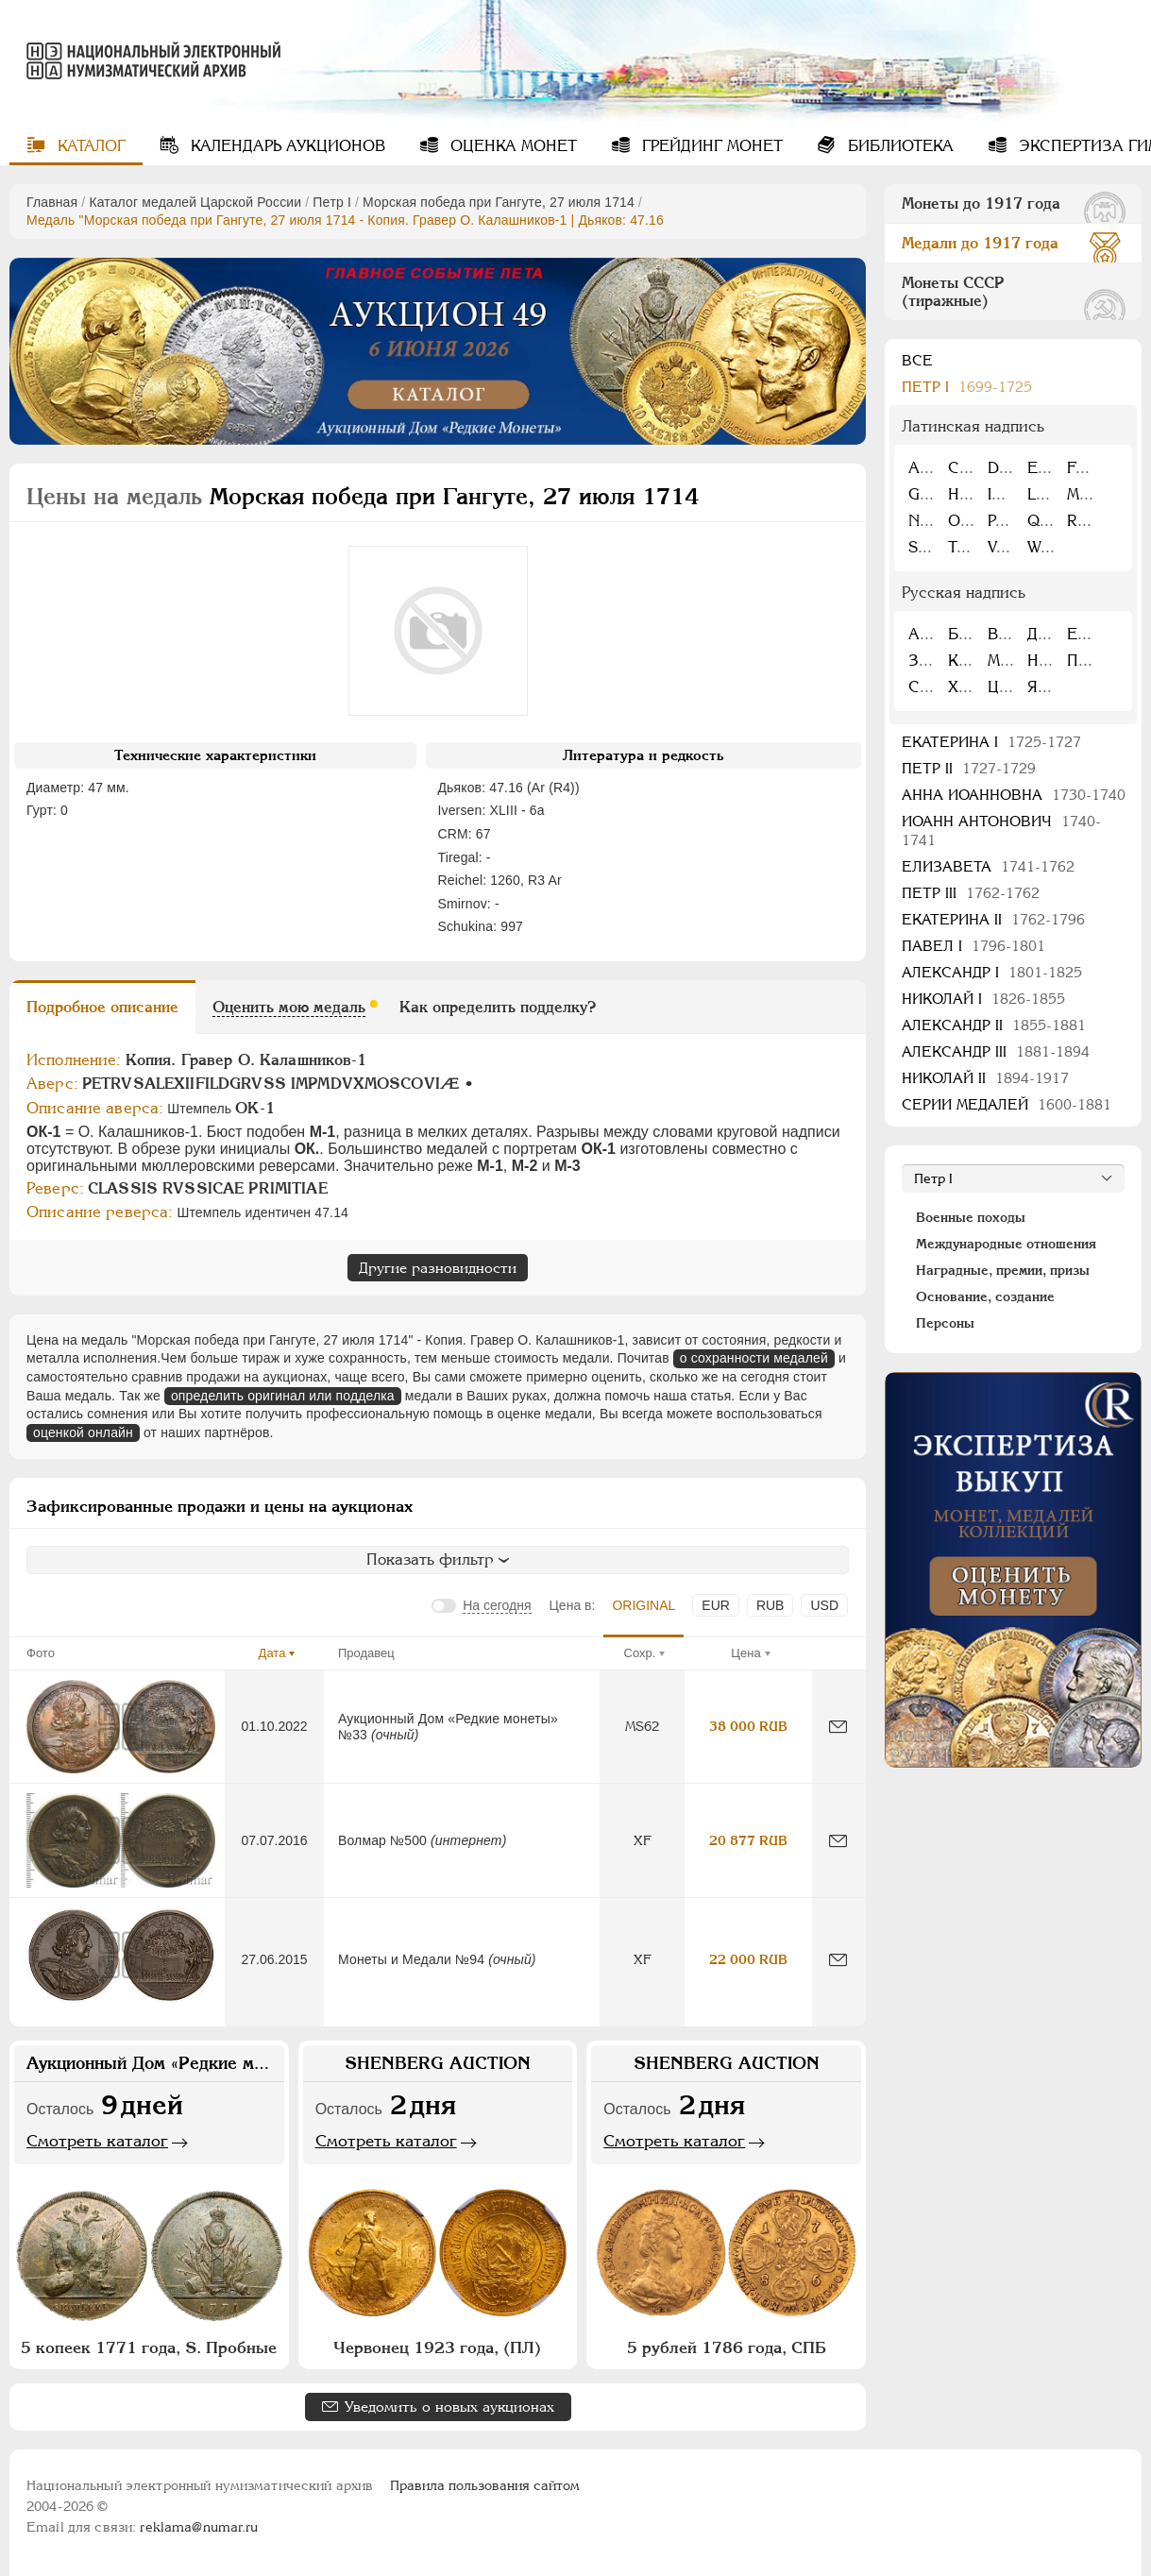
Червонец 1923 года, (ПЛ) (437, 2347)
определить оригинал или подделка (283, 1395)
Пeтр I (332, 202)
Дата (272, 1653)
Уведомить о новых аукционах (449, 2406)
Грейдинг (710, 146)
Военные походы (970, 1217)
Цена (745, 1653)
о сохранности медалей (754, 1357)
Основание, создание (985, 1296)
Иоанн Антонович (1001, 830)
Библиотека (898, 146)
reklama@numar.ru (199, 2526)
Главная (51, 202)
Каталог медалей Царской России (195, 202)
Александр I (992, 972)
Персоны (945, 1322)
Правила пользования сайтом (485, 2485)
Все (917, 360)
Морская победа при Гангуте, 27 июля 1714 (499, 202)
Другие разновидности (437, 1268)
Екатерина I (991, 742)
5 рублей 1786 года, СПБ (726, 2347)
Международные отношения (1006, 1243)
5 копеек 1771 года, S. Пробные (149, 2347)
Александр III (996, 1051)
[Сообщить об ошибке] (838, 1726)
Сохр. (640, 1653)
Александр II (994, 1025)
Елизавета (988, 866)
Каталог (89, 146)
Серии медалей (1006, 1104)
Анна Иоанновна (1014, 795)
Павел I (973, 946)
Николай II (985, 1078)
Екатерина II (993, 919)
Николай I (983, 999)
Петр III (971, 893)
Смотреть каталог (97, 2140)
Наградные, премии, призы (1003, 1270)
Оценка (511, 146)
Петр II (969, 768)
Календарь (285, 146)
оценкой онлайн (83, 1432)
